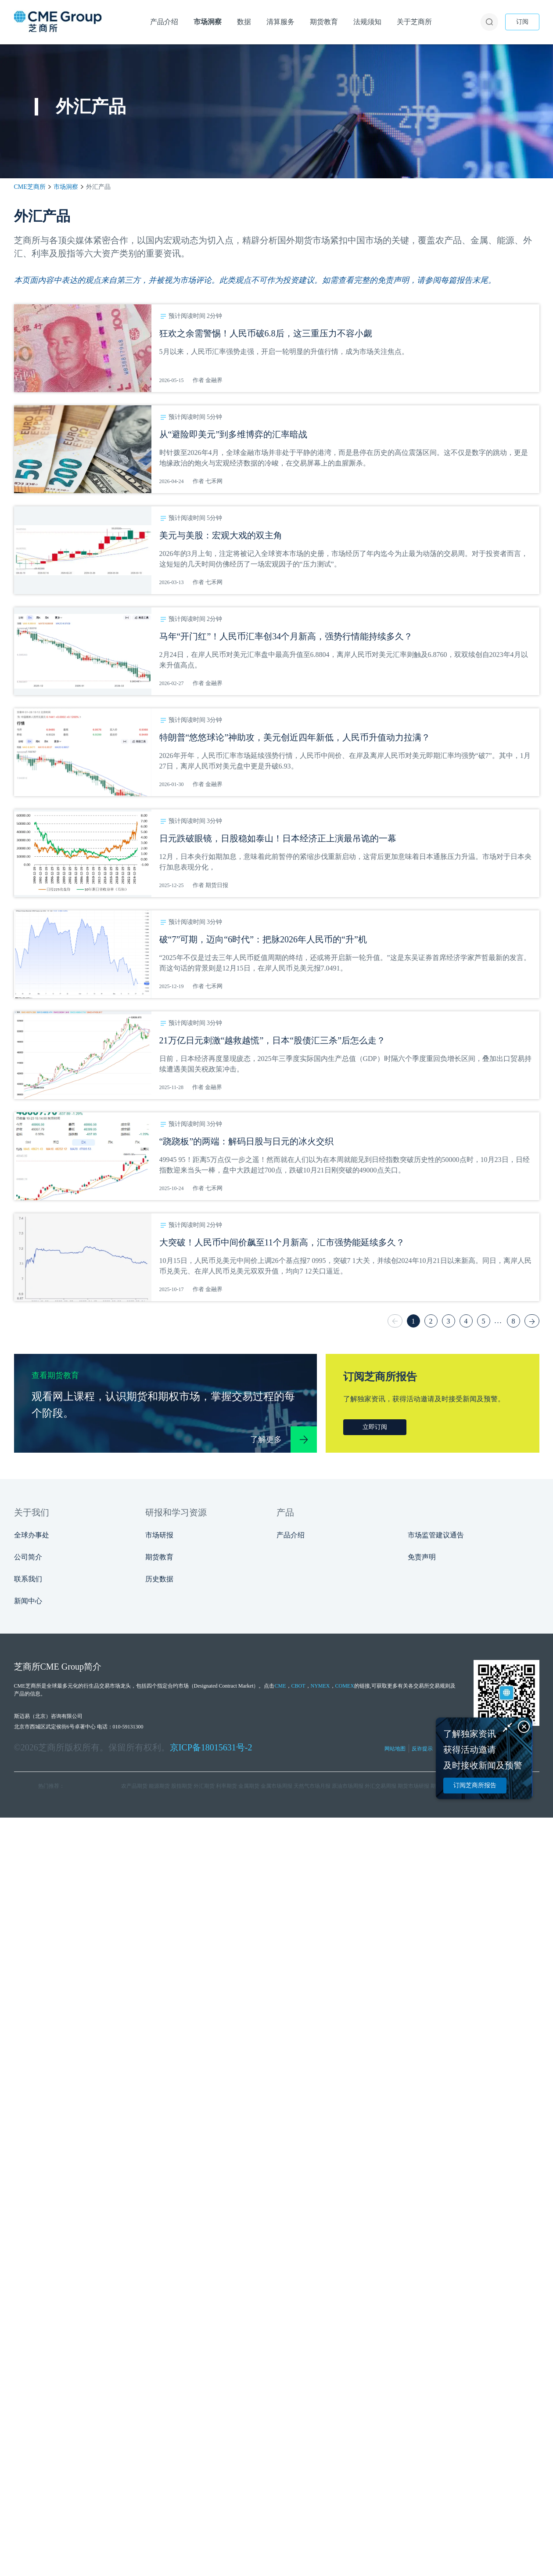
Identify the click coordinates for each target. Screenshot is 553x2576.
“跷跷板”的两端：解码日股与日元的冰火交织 (246, 1141)
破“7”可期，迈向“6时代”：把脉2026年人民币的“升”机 (263, 939)
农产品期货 (134, 1786)
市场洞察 (66, 187)
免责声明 (422, 1557)
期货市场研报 (413, 1786)
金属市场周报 (276, 1786)
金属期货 (248, 1786)
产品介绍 (290, 1535)
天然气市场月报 (312, 1786)
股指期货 (181, 1786)
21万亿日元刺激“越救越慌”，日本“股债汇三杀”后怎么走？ (272, 1040)
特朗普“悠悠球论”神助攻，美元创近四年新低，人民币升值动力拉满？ (295, 737)
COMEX (344, 1686)
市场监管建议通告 (436, 1535)
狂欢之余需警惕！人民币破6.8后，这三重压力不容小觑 (265, 333)
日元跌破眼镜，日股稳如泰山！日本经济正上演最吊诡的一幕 (277, 838)
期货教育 (159, 1557)
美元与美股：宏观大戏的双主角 (220, 535)
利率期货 (226, 1786)
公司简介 (28, 1557)
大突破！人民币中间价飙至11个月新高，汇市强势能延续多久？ (282, 1242)
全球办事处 (31, 1535)
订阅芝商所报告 (474, 1785)
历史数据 (159, 1579)
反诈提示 (422, 1749)
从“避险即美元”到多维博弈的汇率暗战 (233, 434)
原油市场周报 (347, 1786)
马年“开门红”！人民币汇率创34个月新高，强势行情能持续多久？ (286, 636)
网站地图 (395, 1749)
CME (280, 1686)
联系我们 (28, 1579)
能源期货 (159, 1786)
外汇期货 (204, 1786)
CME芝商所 (30, 187)
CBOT (298, 1686)
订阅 (522, 21)
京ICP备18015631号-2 (211, 1747)
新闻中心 (28, 1601)
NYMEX (320, 1686)
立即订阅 (375, 1427)
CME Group (62, 1666)
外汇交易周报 (380, 1786)
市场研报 (159, 1535)
